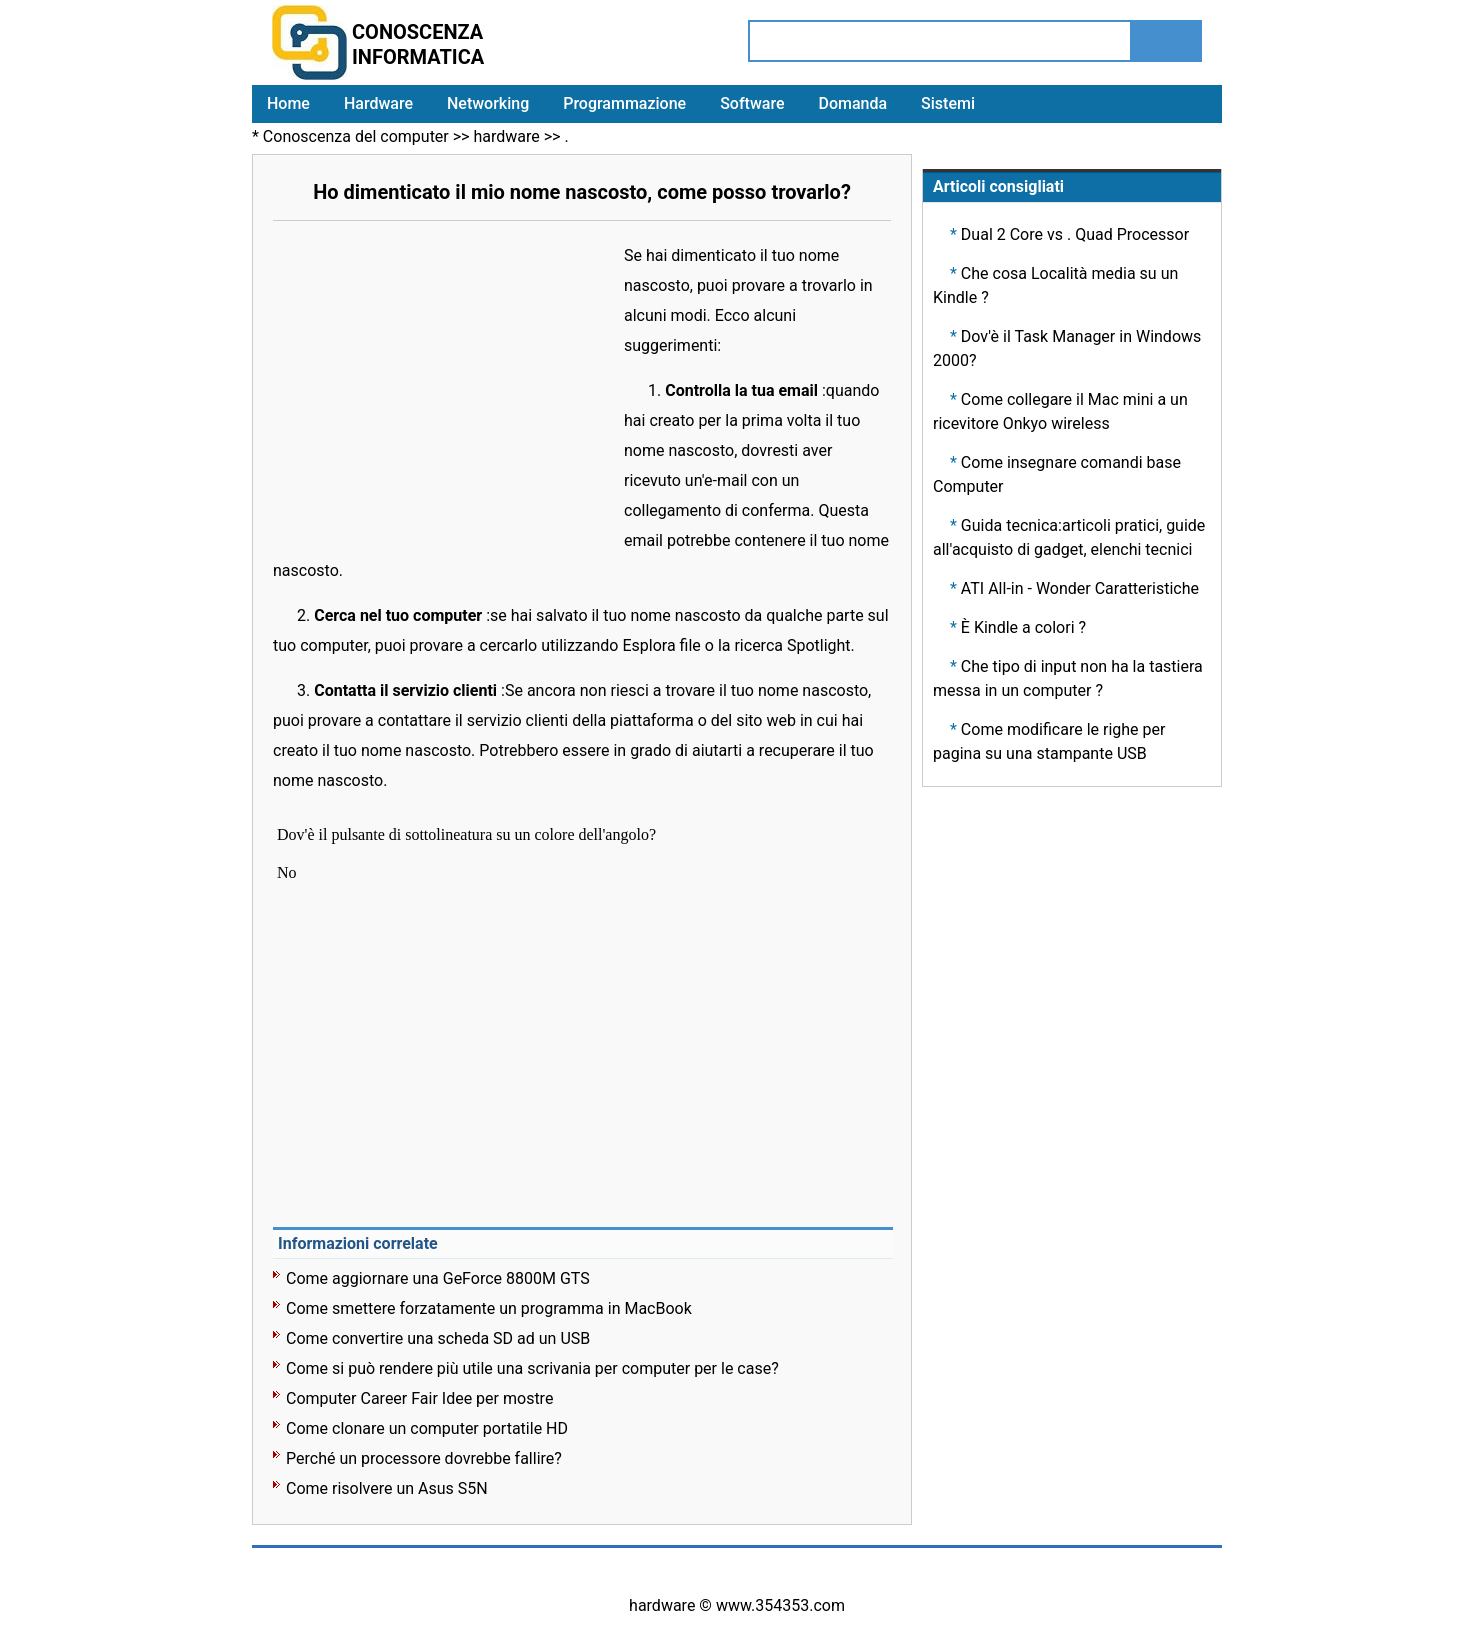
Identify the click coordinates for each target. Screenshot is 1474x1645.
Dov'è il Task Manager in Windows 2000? (1067, 348)
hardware (506, 136)
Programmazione (624, 103)
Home (288, 103)
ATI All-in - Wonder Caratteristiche (1080, 588)
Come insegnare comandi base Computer (1057, 474)
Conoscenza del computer (356, 136)
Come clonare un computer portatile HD (427, 1428)
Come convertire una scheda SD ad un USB (438, 1338)
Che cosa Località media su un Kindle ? (1055, 285)
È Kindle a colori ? (1023, 627)
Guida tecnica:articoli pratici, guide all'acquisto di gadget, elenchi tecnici (1069, 537)
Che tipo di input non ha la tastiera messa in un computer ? (1068, 678)
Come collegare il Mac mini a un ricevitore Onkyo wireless (1060, 411)
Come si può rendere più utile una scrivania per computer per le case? (532, 1368)
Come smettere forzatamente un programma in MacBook (489, 1308)
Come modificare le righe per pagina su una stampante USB (1049, 741)
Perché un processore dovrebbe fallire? (424, 1458)
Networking (488, 103)
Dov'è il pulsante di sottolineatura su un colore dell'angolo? (468, 834)
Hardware (378, 103)
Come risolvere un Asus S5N (387, 1488)
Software (752, 103)
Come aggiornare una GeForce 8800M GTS (438, 1278)
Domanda (852, 103)
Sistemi (948, 103)
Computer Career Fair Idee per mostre (419, 1398)
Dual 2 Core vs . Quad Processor (1075, 234)
